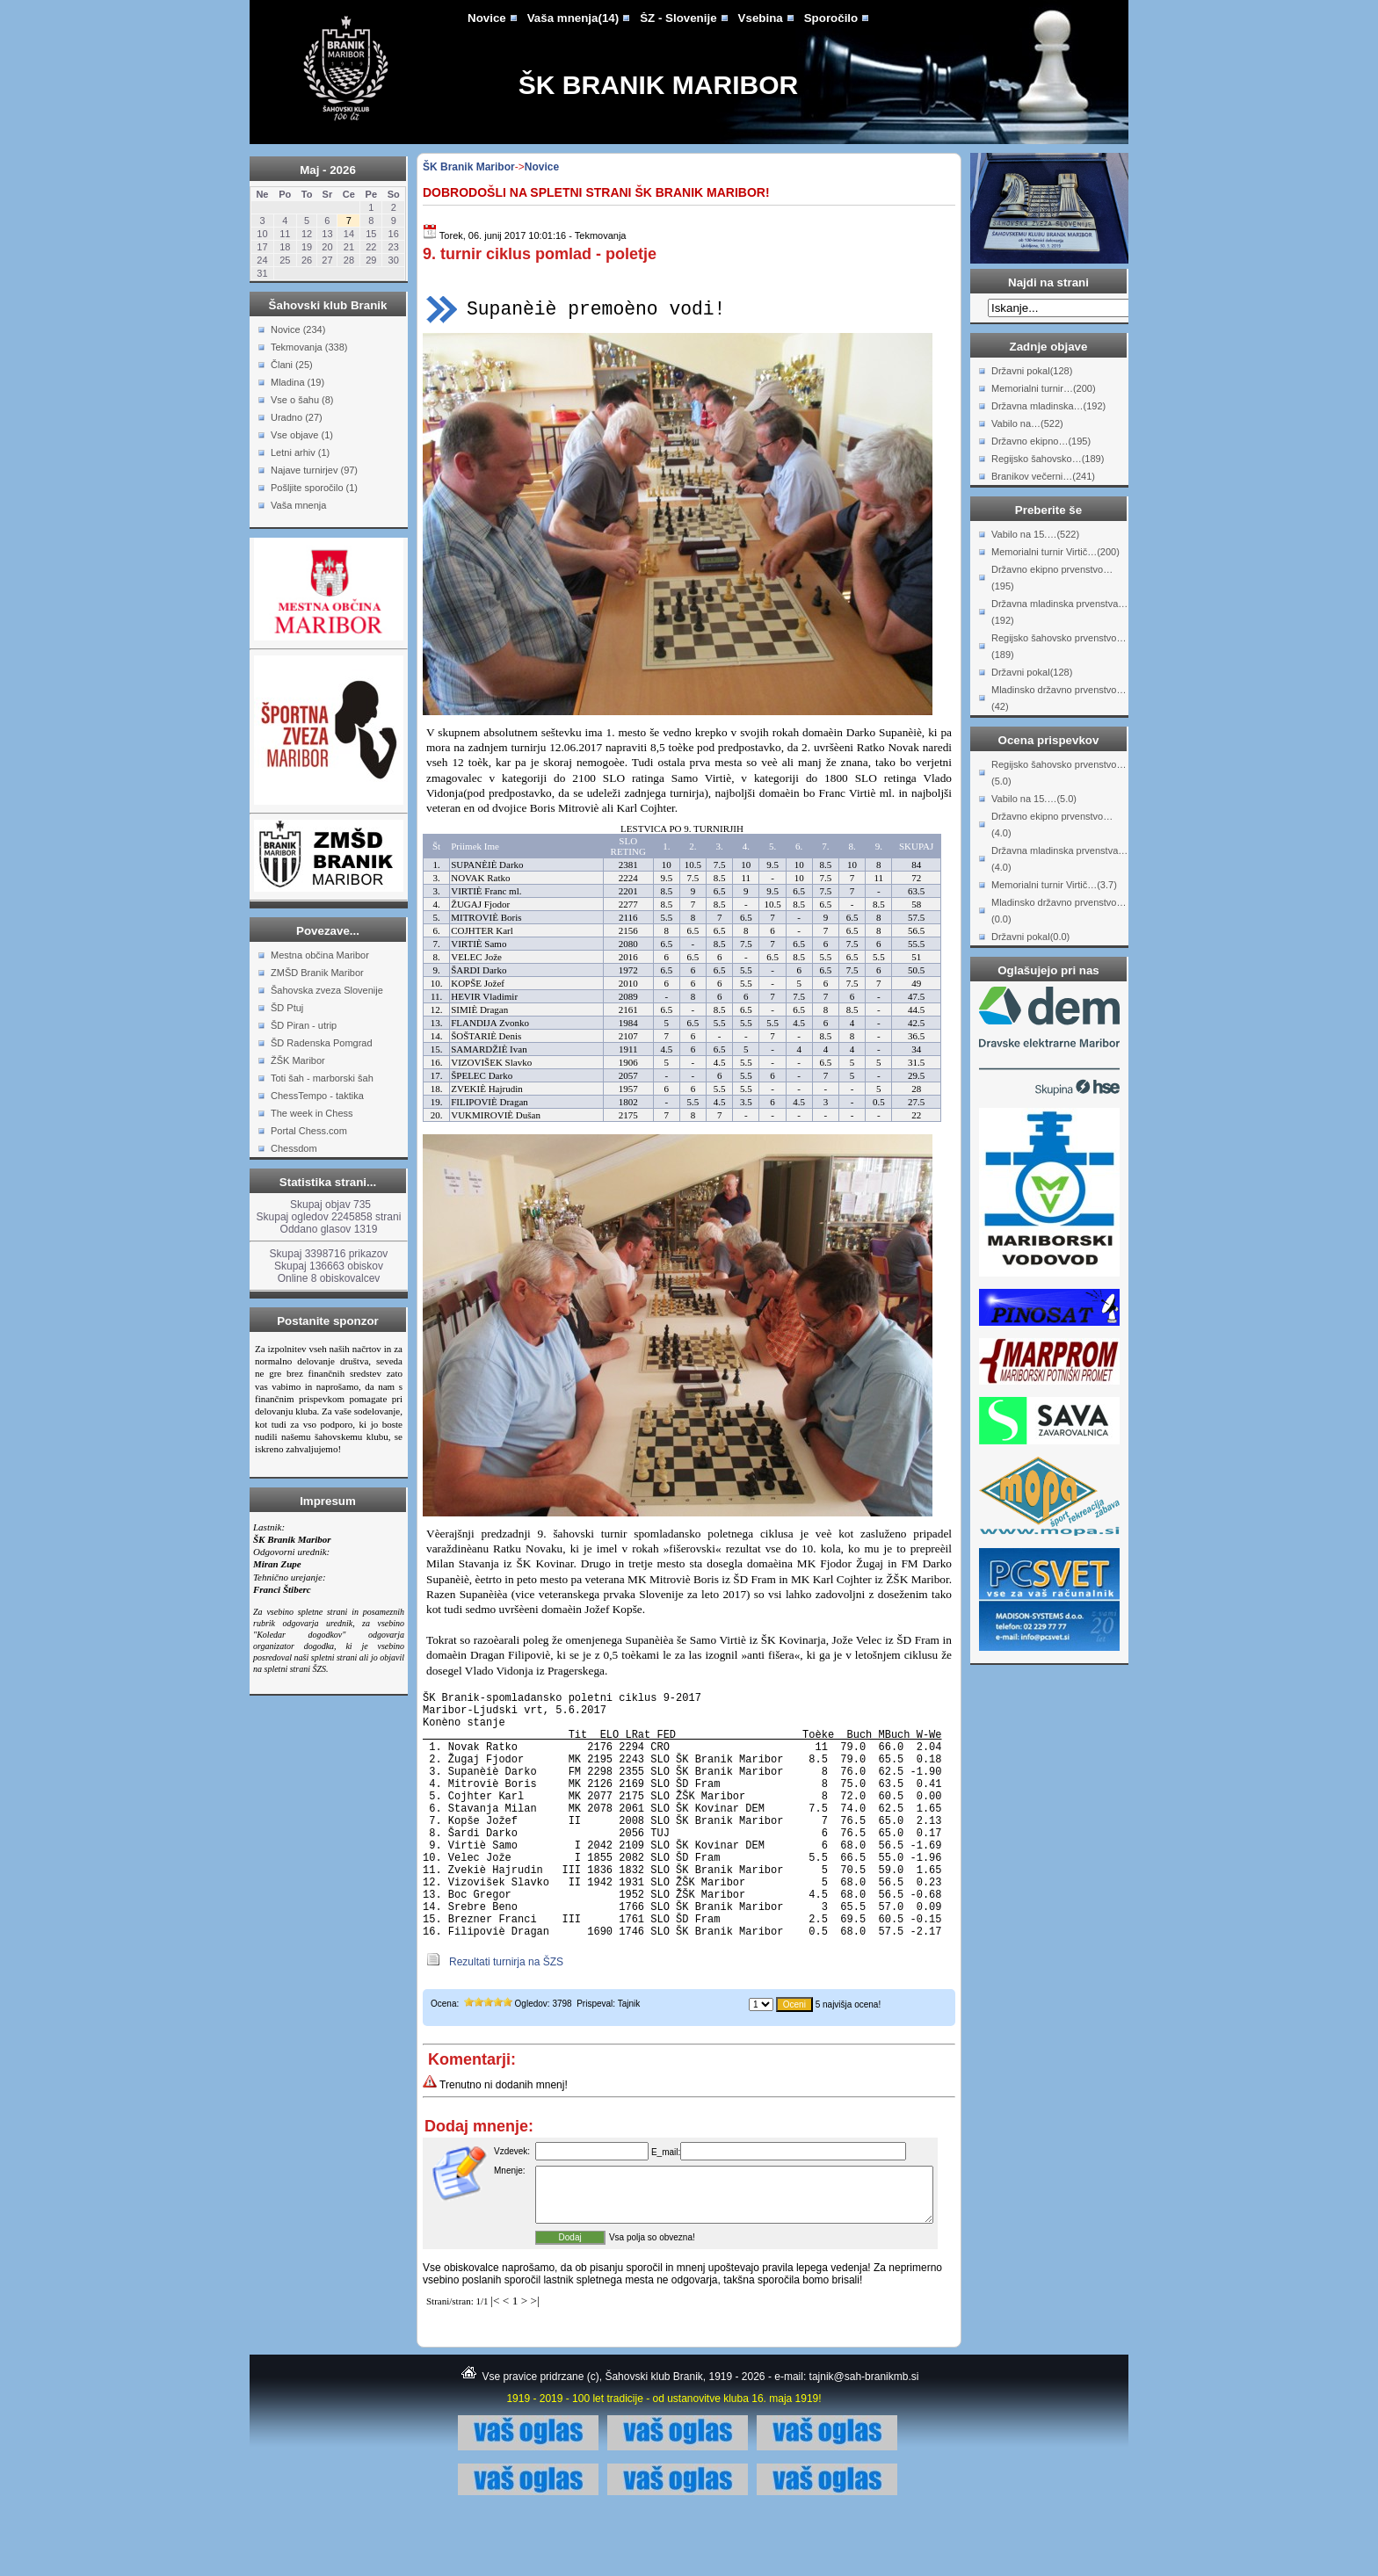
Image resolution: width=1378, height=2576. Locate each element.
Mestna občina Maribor (320, 955)
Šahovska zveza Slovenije (327, 990)
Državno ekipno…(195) (1041, 441)
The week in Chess (312, 1113)
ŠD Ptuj (287, 1007)
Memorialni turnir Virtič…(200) (1055, 551)
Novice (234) (298, 329)
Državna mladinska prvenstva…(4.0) (1059, 858)
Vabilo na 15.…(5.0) (1034, 798)
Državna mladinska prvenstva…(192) (1059, 612)
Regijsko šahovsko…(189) (1047, 458)
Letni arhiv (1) (300, 452)
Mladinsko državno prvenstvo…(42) (1058, 698)
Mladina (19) (297, 382)
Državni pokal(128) (1031, 370)
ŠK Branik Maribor (658, 84)
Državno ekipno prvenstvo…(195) (1052, 577)
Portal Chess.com (309, 1130)
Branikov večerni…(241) (1043, 476)
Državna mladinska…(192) (1048, 406)
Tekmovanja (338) (309, 347)
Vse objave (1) (302, 435)
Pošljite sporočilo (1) (314, 487)
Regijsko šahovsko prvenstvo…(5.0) (1058, 772)
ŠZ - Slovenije (678, 18)
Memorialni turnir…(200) (1043, 388)
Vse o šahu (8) (302, 399)
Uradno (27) (297, 417)
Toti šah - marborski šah (322, 1078)
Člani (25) (292, 364)
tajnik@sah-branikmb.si (864, 2440)
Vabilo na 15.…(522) (1035, 534)
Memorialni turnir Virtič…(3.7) (1054, 884)
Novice (487, 18)
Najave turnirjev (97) (314, 470)
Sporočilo (831, 18)
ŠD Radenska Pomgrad (322, 1043)
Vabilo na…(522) (1027, 423)
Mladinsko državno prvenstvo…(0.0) (1058, 910)
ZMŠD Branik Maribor (317, 972)
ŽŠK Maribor (298, 1060)
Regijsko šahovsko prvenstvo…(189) (1058, 646)
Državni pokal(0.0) (1030, 936)
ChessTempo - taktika (317, 1095)
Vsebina (760, 18)
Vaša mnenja (298, 505)
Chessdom (294, 1148)
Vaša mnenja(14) (573, 18)
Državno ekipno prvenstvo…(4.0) (1052, 824)
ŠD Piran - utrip (304, 1025)
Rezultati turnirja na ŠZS (506, 2014)
